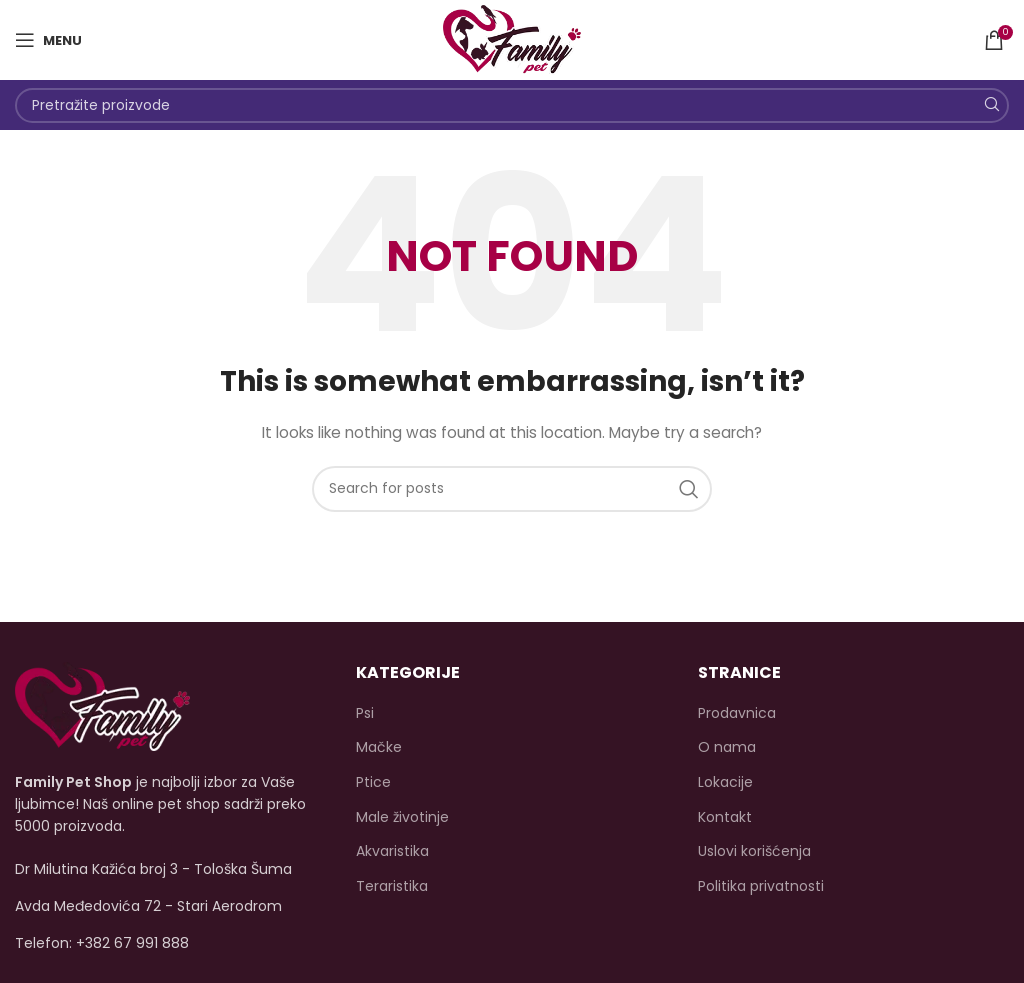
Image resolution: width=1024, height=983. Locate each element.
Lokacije (725, 782)
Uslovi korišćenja (754, 851)
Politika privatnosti (761, 886)
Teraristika (392, 886)
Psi (365, 713)
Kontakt (725, 817)
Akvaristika (392, 851)
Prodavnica (737, 713)
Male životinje (402, 817)
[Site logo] (511, 39)
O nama (727, 747)
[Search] (512, 105)
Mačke (379, 747)
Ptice (373, 782)
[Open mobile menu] (48, 40)
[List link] (170, 943)
